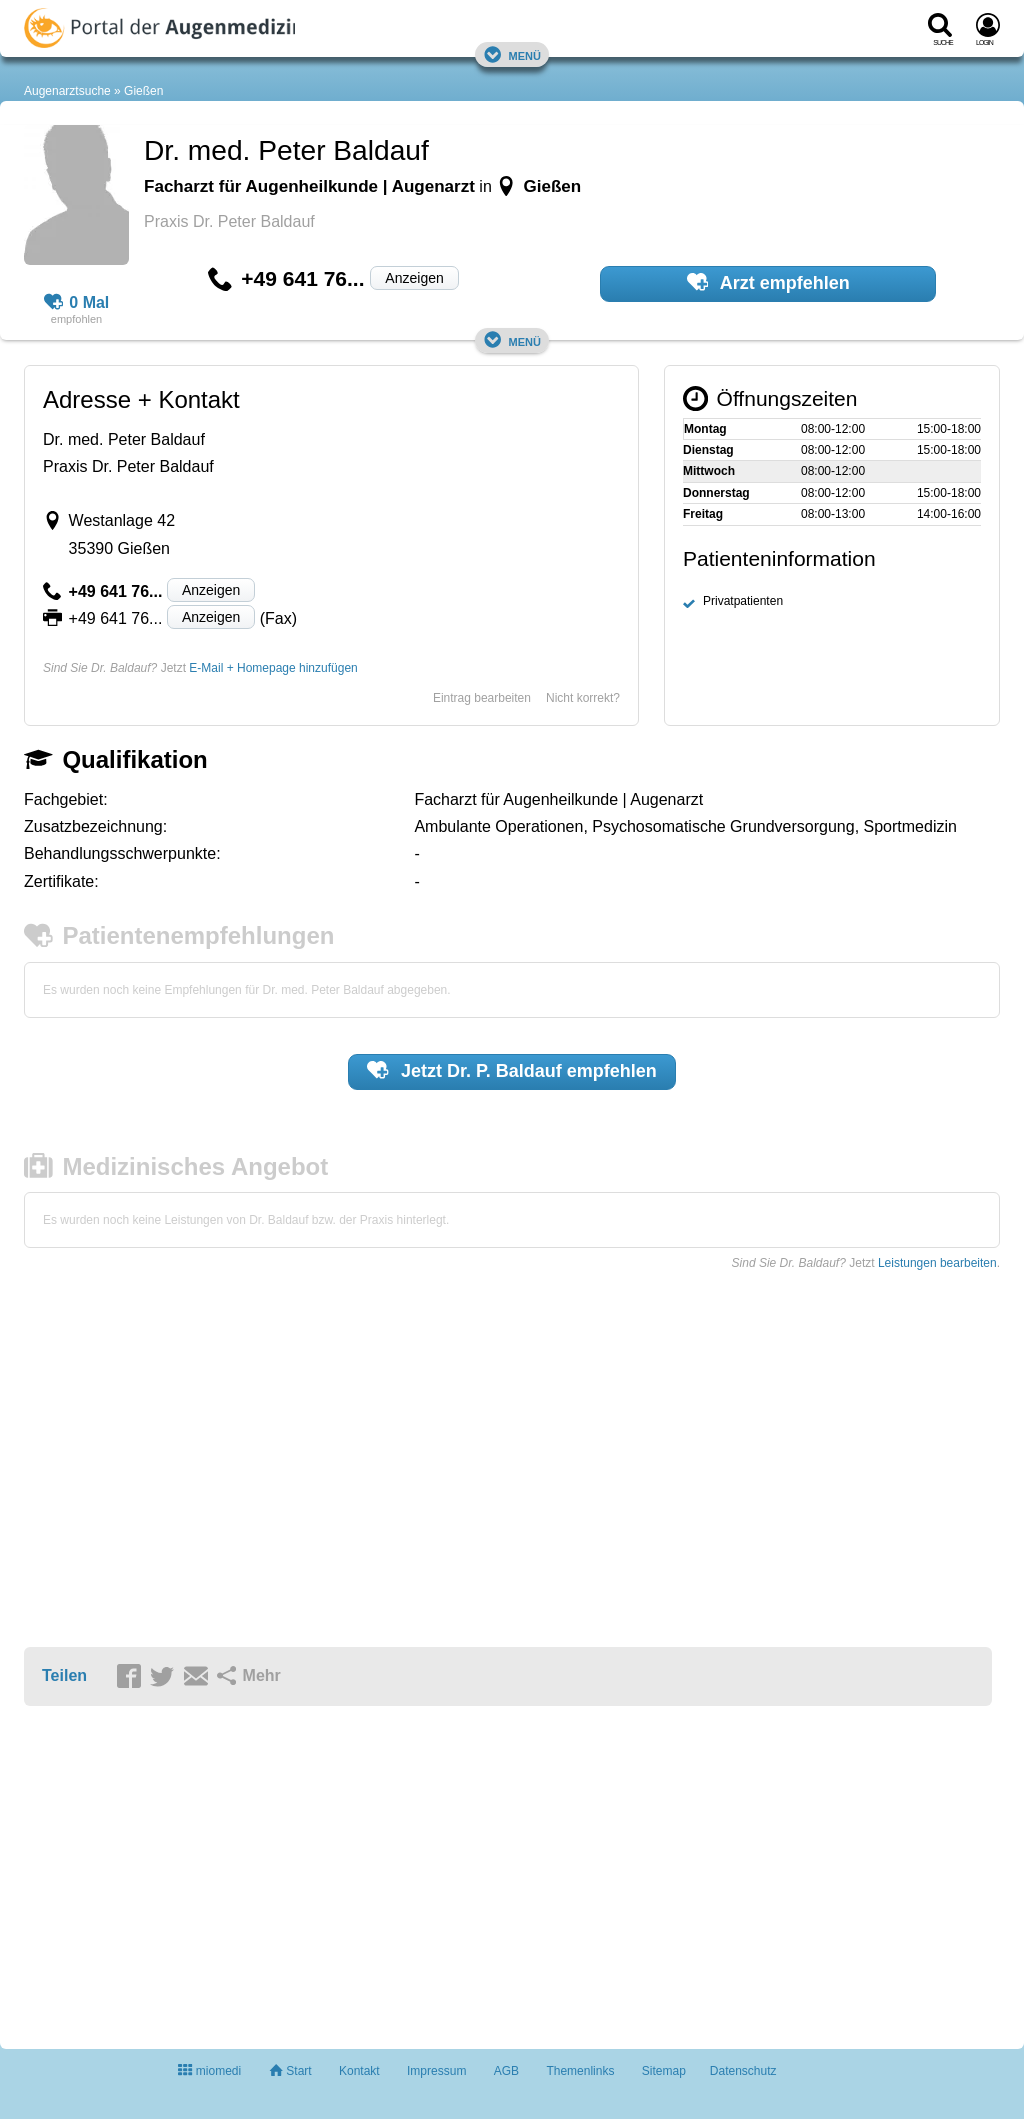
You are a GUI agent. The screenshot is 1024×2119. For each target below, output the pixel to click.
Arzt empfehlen (768, 282)
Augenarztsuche (67, 91)
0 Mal (77, 303)
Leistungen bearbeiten (937, 1263)
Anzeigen (414, 278)
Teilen (64, 1675)
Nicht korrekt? (583, 698)
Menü (512, 54)
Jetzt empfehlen (512, 1070)
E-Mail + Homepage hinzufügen (273, 668)
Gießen (143, 91)
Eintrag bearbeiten (482, 698)
